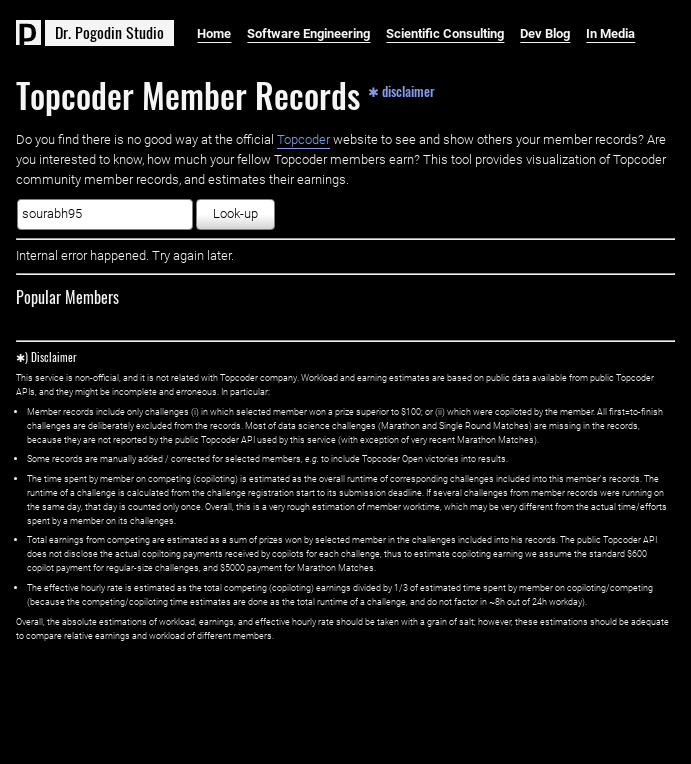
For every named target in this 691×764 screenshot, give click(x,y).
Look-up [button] (235, 213)
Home (214, 33)
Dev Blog (545, 33)
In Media (610, 33)
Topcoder (303, 139)
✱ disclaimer (401, 90)
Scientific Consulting (445, 33)
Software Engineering (308, 33)
